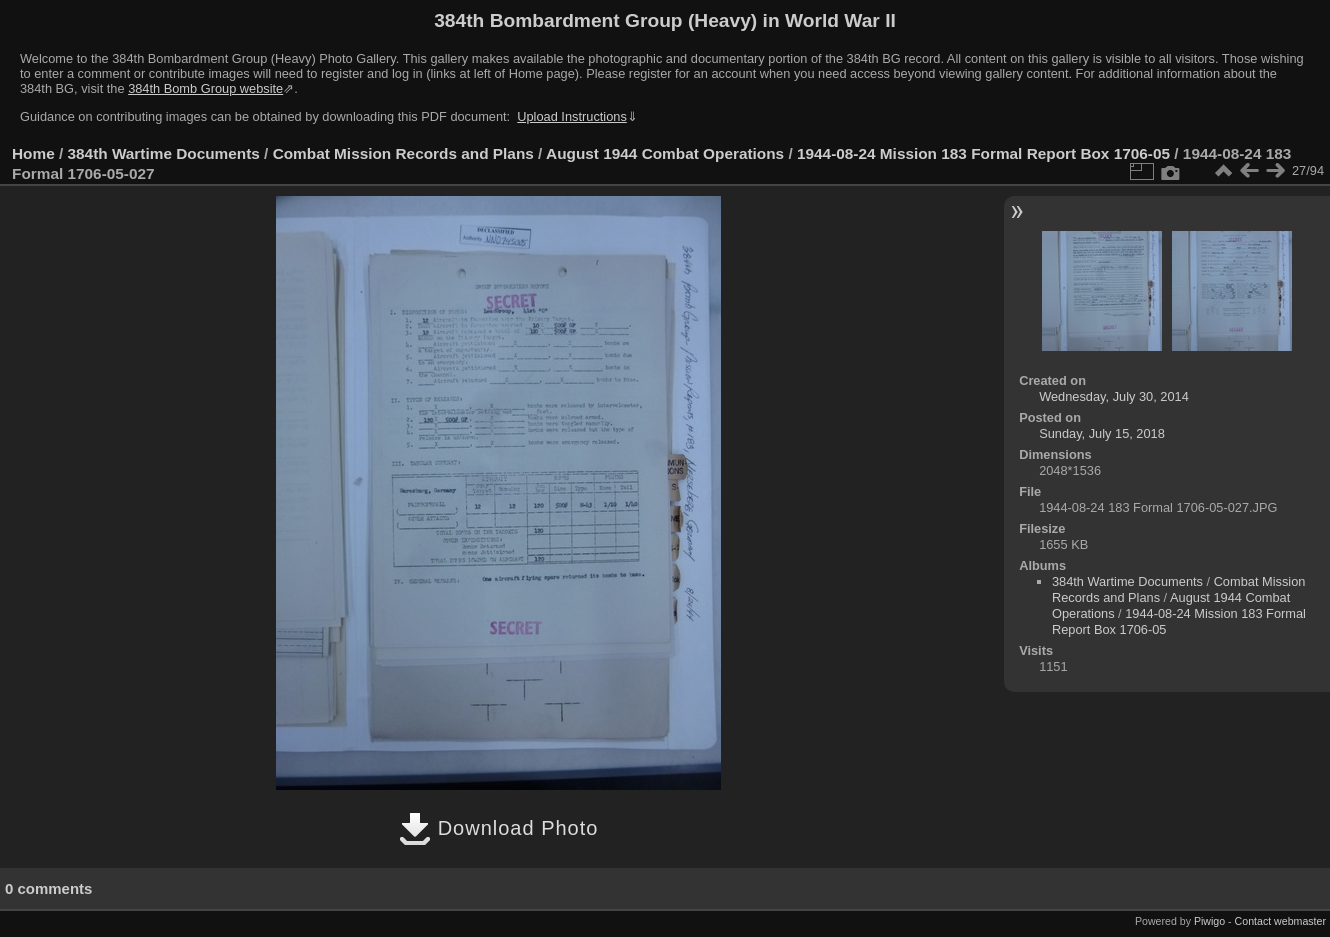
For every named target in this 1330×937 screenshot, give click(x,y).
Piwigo (1209, 921)
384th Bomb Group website (205, 88)
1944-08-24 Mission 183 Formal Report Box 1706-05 (983, 153)
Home (33, 153)
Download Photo (498, 828)
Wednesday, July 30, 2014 (1114, 396)
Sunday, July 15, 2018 (1102, 433)
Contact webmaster (1280, 921)
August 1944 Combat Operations (665, 153)
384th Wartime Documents (164, 153)
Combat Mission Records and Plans (403, 153)
